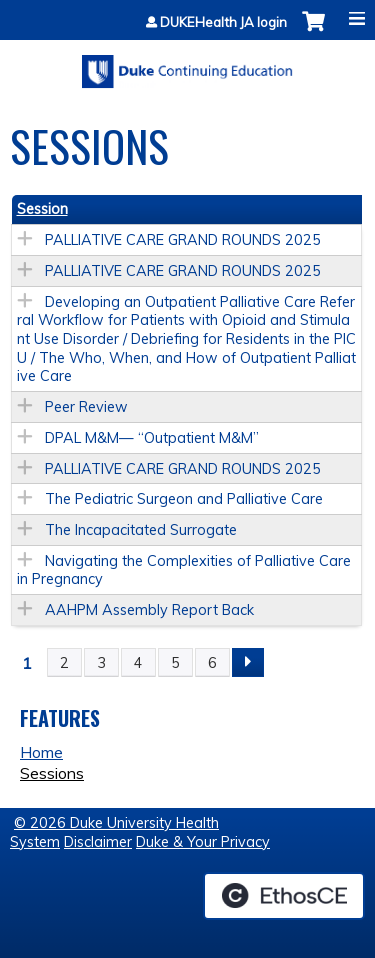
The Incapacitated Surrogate (141, 530)
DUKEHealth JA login (223, 22)
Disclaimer (98, 842)
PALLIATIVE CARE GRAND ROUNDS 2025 (183, 240)
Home (41, 752)
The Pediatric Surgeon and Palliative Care (184, 499)
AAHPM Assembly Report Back (149, 610)
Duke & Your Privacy (203, 842)
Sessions (52, 773)
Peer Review (86, 407)
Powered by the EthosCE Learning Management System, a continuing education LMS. (284, 896)
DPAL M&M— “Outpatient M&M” (152, 438)
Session (42, 209)
